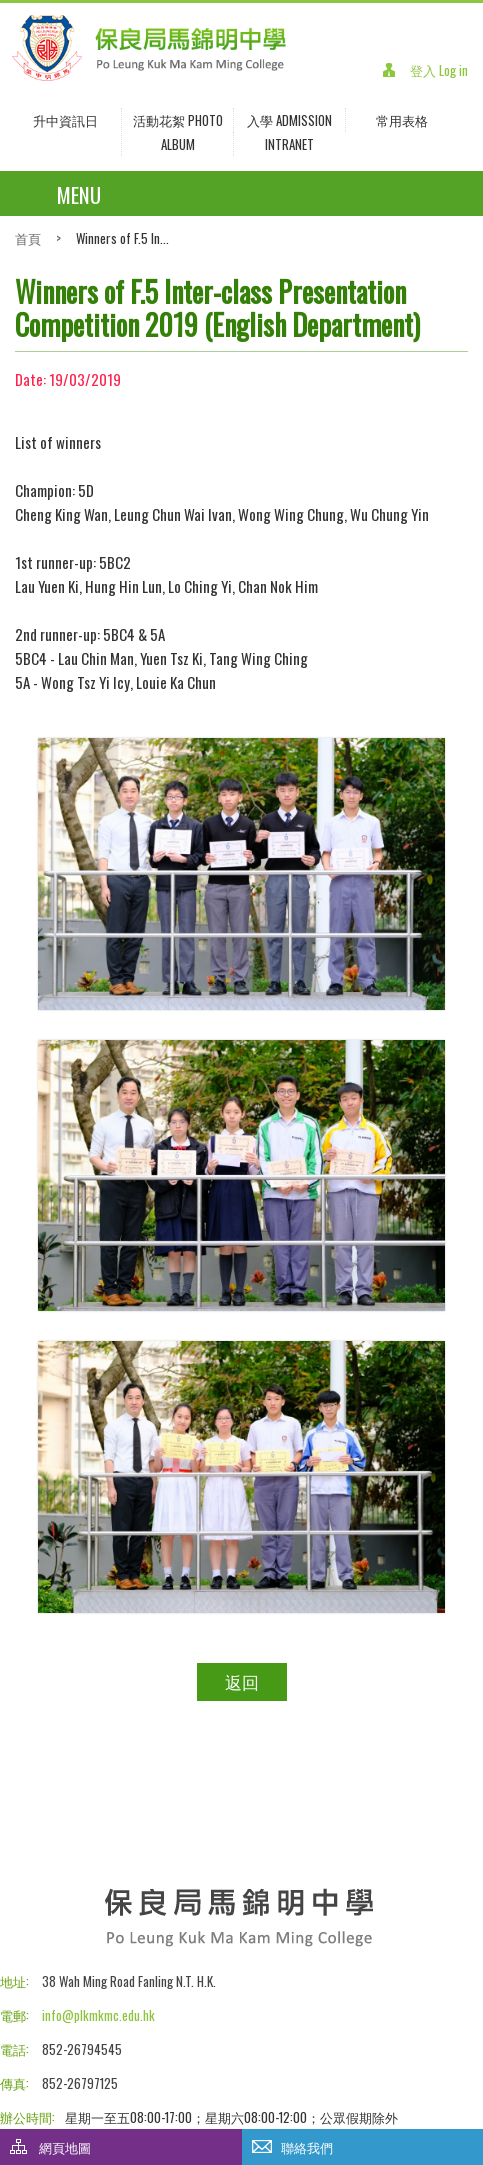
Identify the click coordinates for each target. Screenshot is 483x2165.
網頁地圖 (65, 2147)
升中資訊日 (65, 120)
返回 (242, 1681)
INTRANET (289, 144)
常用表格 (402, 120)
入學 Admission (289, 120)
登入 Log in (439, 70)
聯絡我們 (307, 2147)
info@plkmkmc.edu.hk (98, 2015)
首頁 (28, 238)
